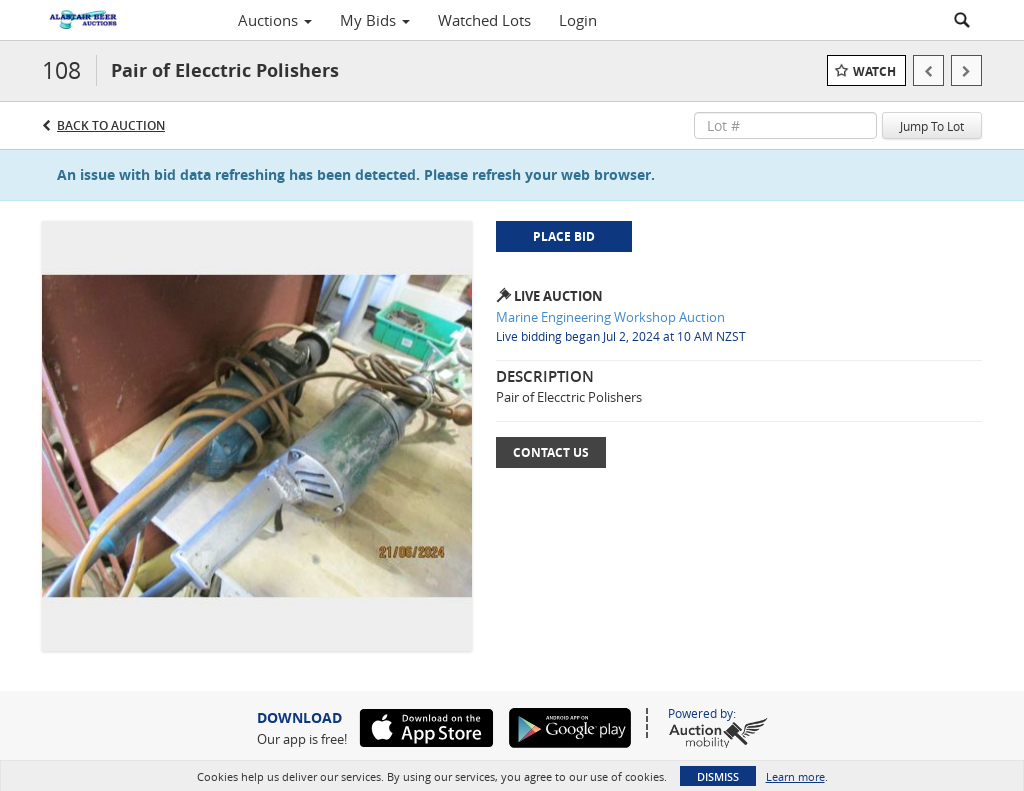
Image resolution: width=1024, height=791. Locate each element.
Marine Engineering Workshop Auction (610, 317)
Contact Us (551, 452)
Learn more (795, 776)
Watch (874, 71)
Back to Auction (111, 125)
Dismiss (718, 776)
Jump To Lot (932, 126)
